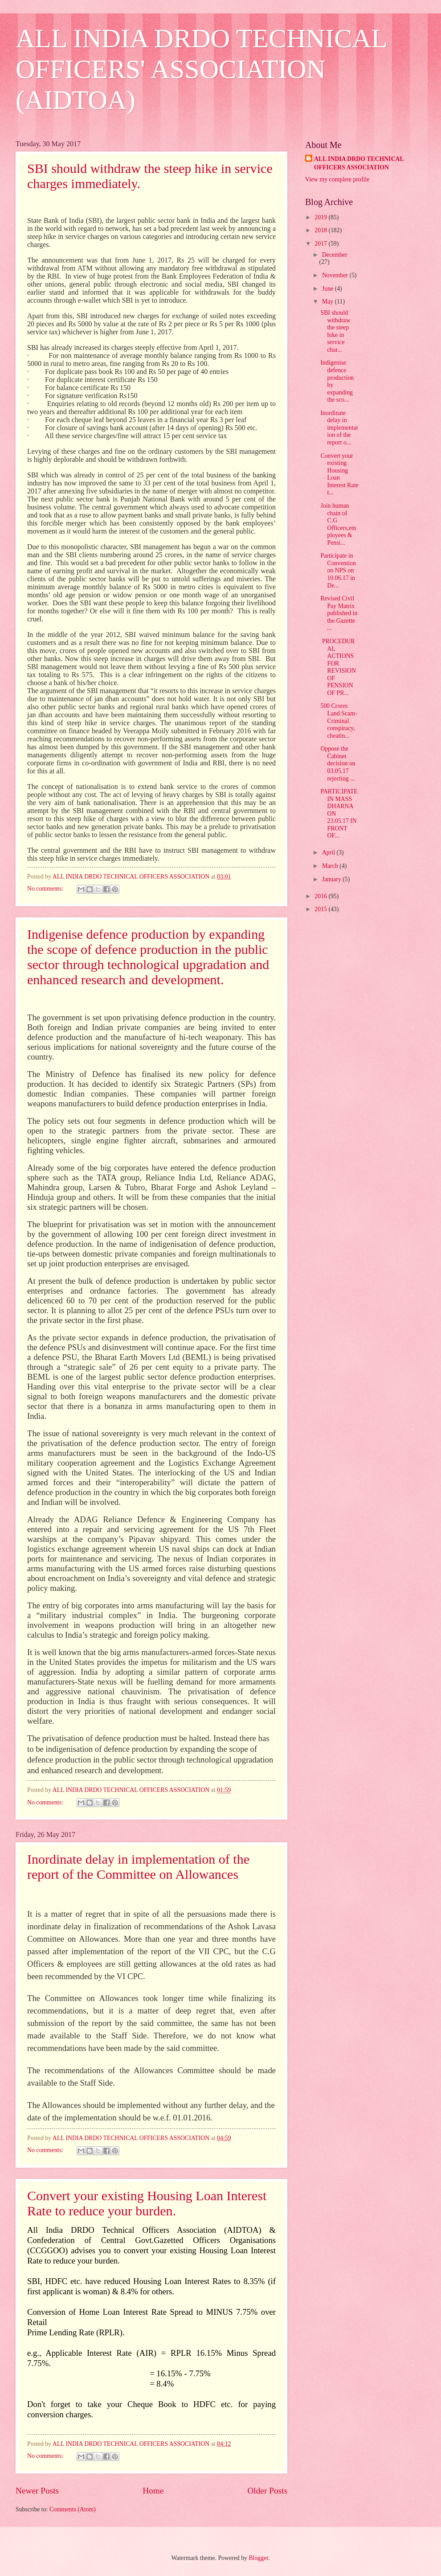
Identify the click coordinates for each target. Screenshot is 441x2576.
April (329, 852)
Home (153, 2490)
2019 (321, 217)
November (336, 275)
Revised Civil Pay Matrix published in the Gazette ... (338, 613)
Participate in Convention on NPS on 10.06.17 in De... (337, 570)
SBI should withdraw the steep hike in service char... (335, 331)
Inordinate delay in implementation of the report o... (339, 428)
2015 (321, 909)
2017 (321, 243)
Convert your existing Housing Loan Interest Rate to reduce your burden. (146, 2203)
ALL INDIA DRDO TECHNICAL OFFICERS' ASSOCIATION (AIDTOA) (201, 69)
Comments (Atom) (72, 2509)
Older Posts (267, 2490)
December (334, 254)
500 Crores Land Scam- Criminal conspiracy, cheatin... (338, 721)
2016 (321, 896)
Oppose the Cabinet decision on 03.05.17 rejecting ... (337, 763)
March (330, 866)
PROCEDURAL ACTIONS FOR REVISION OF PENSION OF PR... (337, 667)
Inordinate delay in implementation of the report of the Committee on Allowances (138, 1867)
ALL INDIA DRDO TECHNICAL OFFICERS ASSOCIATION (359, 163)
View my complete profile (337, 179)
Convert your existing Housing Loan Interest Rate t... (339, 474)
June (328, 288)
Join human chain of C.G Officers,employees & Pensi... (338, 524)
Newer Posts (37, 2490)
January (332, 879)
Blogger (258, 2558)
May (328, 301)
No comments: (46, 888)
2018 (321, 230)
